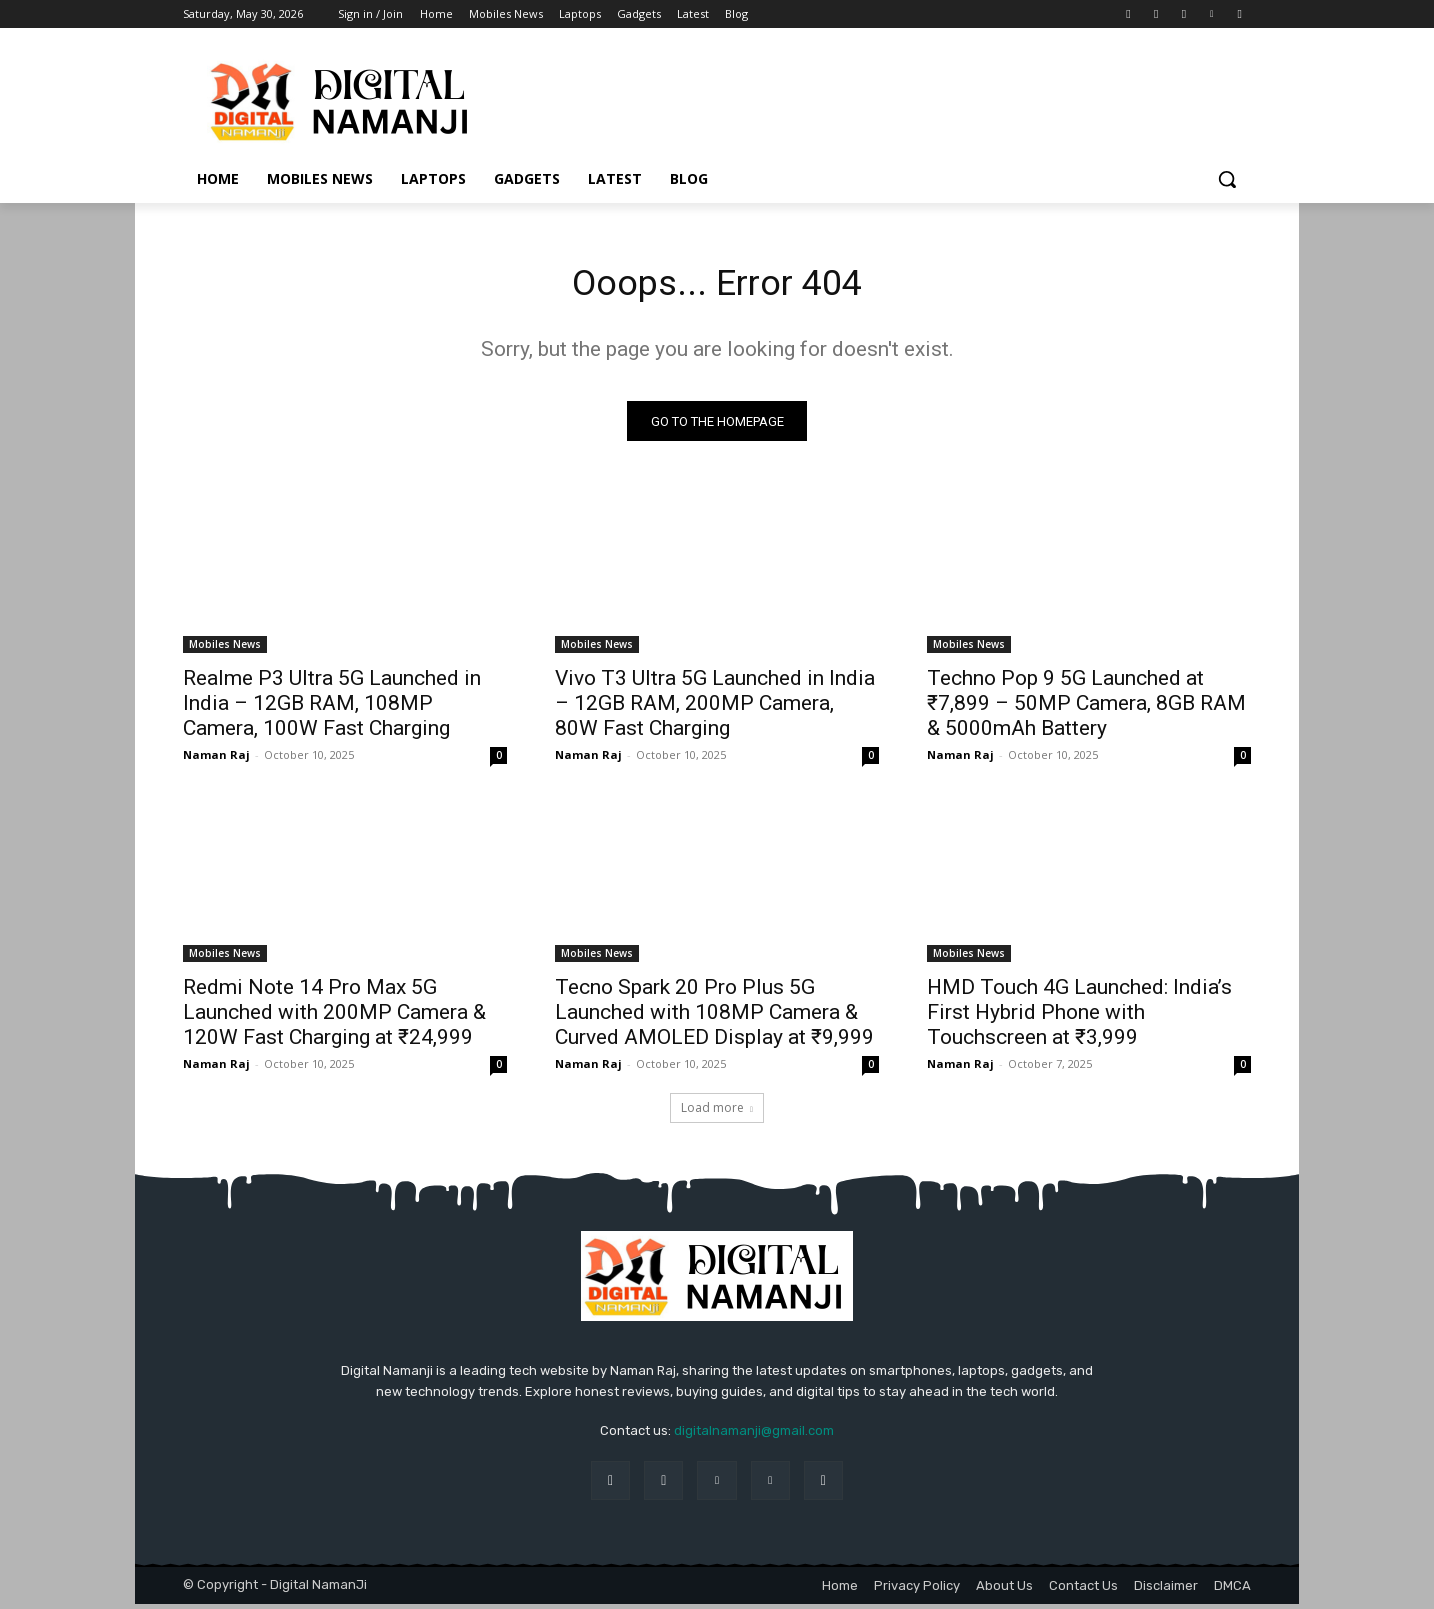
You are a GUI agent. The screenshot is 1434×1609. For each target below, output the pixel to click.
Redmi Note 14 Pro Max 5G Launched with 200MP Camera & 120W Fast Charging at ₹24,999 (334, 1018)
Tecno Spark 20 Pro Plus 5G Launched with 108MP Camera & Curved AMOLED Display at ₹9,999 (714, 1018)
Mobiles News (225, 650)
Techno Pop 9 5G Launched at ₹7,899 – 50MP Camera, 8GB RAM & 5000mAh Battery (1086, 709)
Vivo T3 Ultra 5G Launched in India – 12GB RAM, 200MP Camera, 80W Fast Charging (715, 709)
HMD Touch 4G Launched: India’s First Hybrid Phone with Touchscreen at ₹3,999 (1079, 1018)
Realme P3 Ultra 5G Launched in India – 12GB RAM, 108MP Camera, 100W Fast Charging (332, 709)
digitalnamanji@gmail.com (754, 1436)
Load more (717, 1113)
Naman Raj (216, 760)
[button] (1227, 179)
